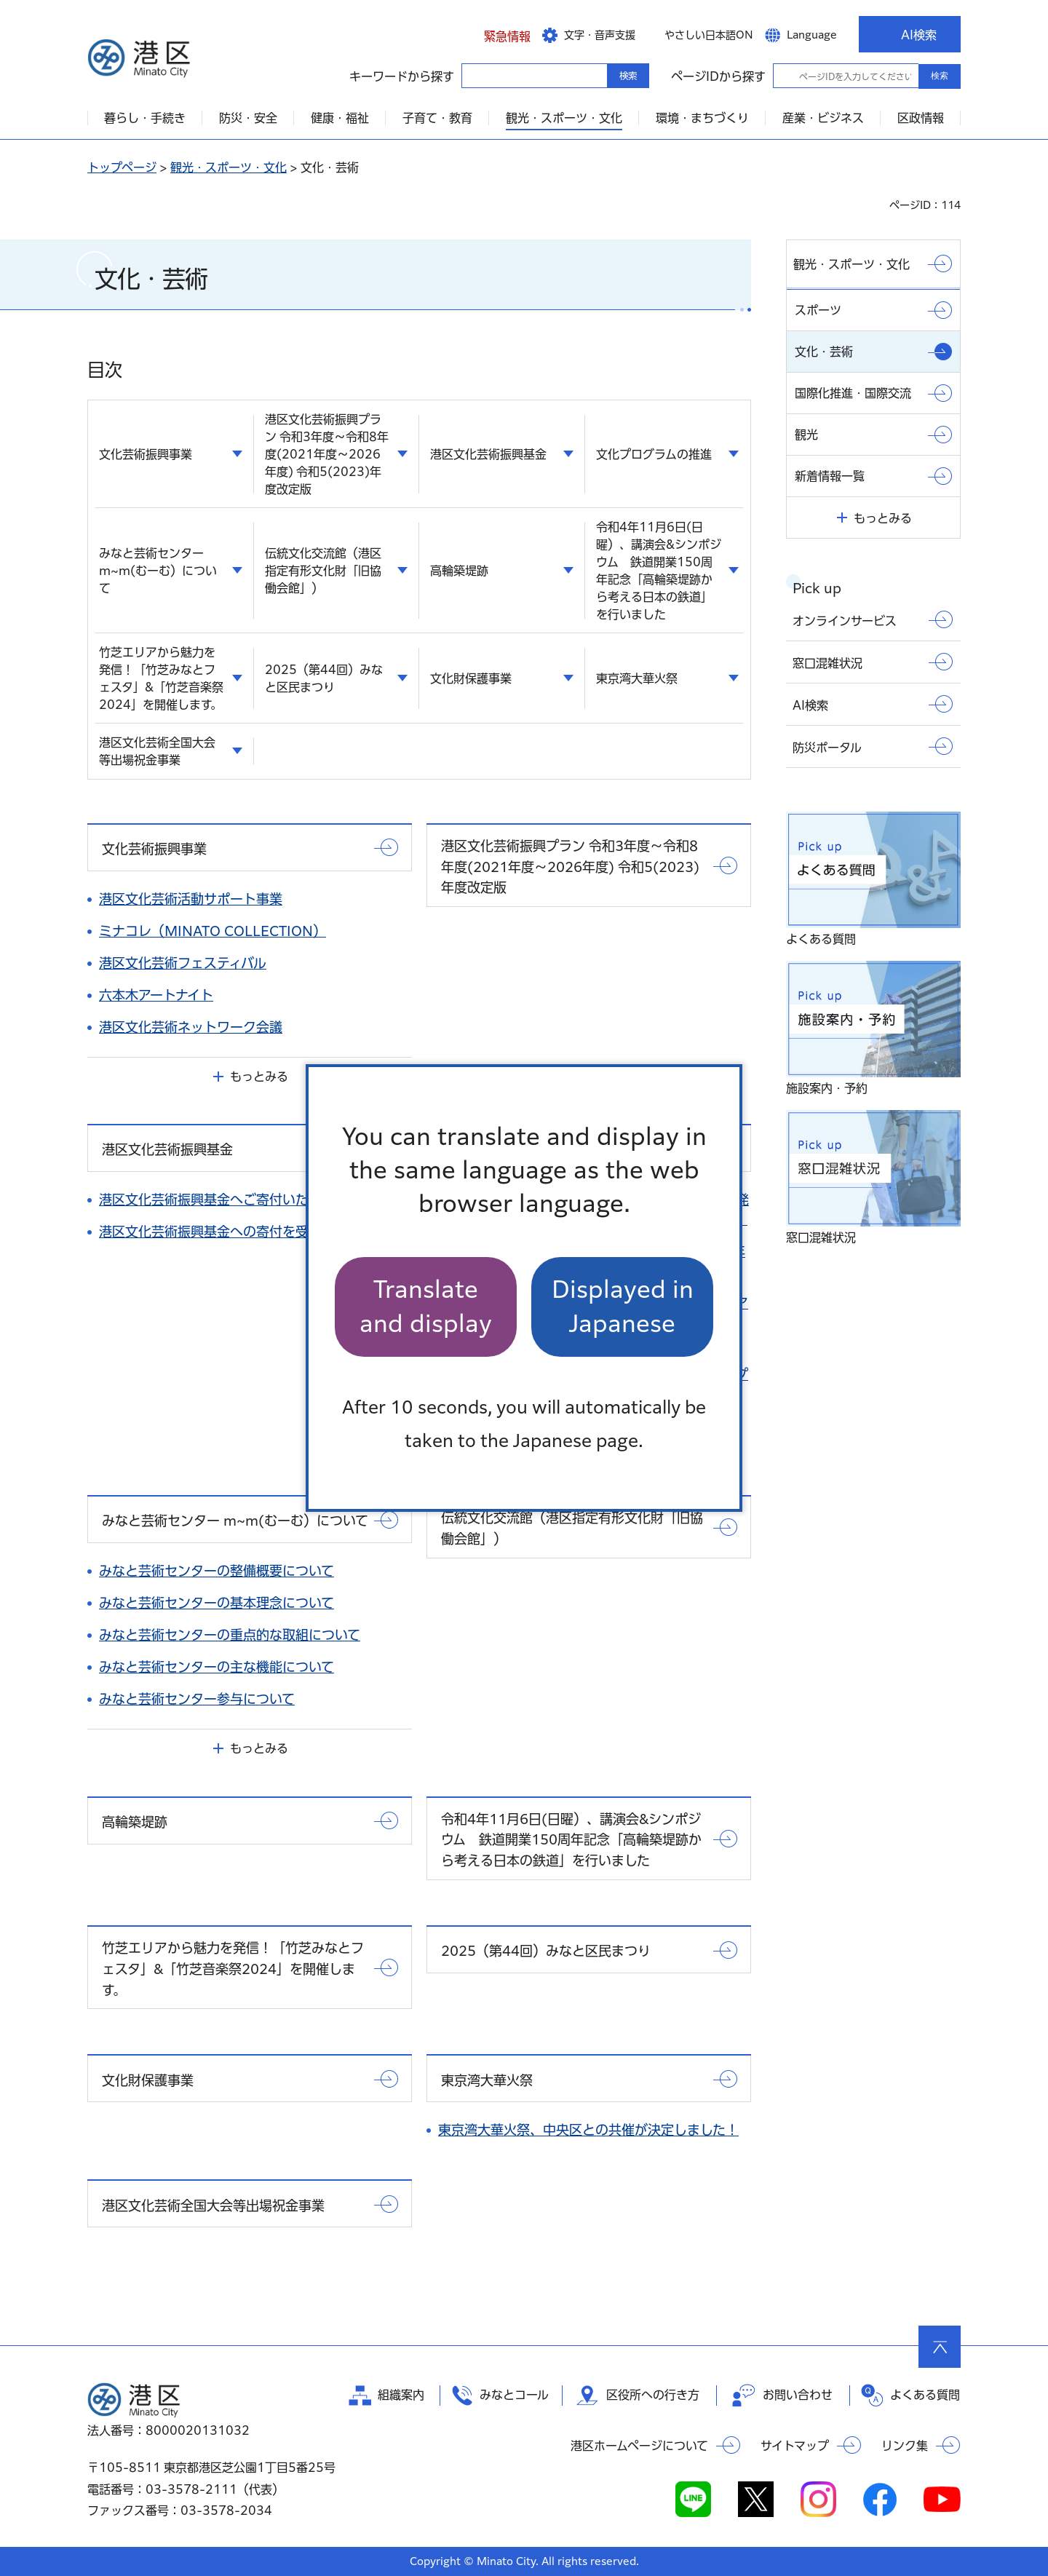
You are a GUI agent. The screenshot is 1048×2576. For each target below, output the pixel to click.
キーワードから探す (474, 75)
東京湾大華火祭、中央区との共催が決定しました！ (588, 2129)
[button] (496, 34)
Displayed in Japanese (623, 1306)
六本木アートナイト (156, 995)
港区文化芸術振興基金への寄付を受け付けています (249, 1231)
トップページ (121, 167)
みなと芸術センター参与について (197, 1698)
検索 (939, 76)
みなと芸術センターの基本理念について (216, 1602)
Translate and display (426, 1306)
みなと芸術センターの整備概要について (216, 1570)
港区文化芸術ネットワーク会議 (190, 1027)
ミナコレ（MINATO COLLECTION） (212, 931)
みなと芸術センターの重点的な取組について (229, 1634)
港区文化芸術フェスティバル (182, 963)
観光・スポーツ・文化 (228, 167)
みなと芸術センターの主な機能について (216, 1666)
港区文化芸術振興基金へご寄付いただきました (236, 1199)
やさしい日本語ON (708, 35)
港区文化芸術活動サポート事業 (190, 898)
